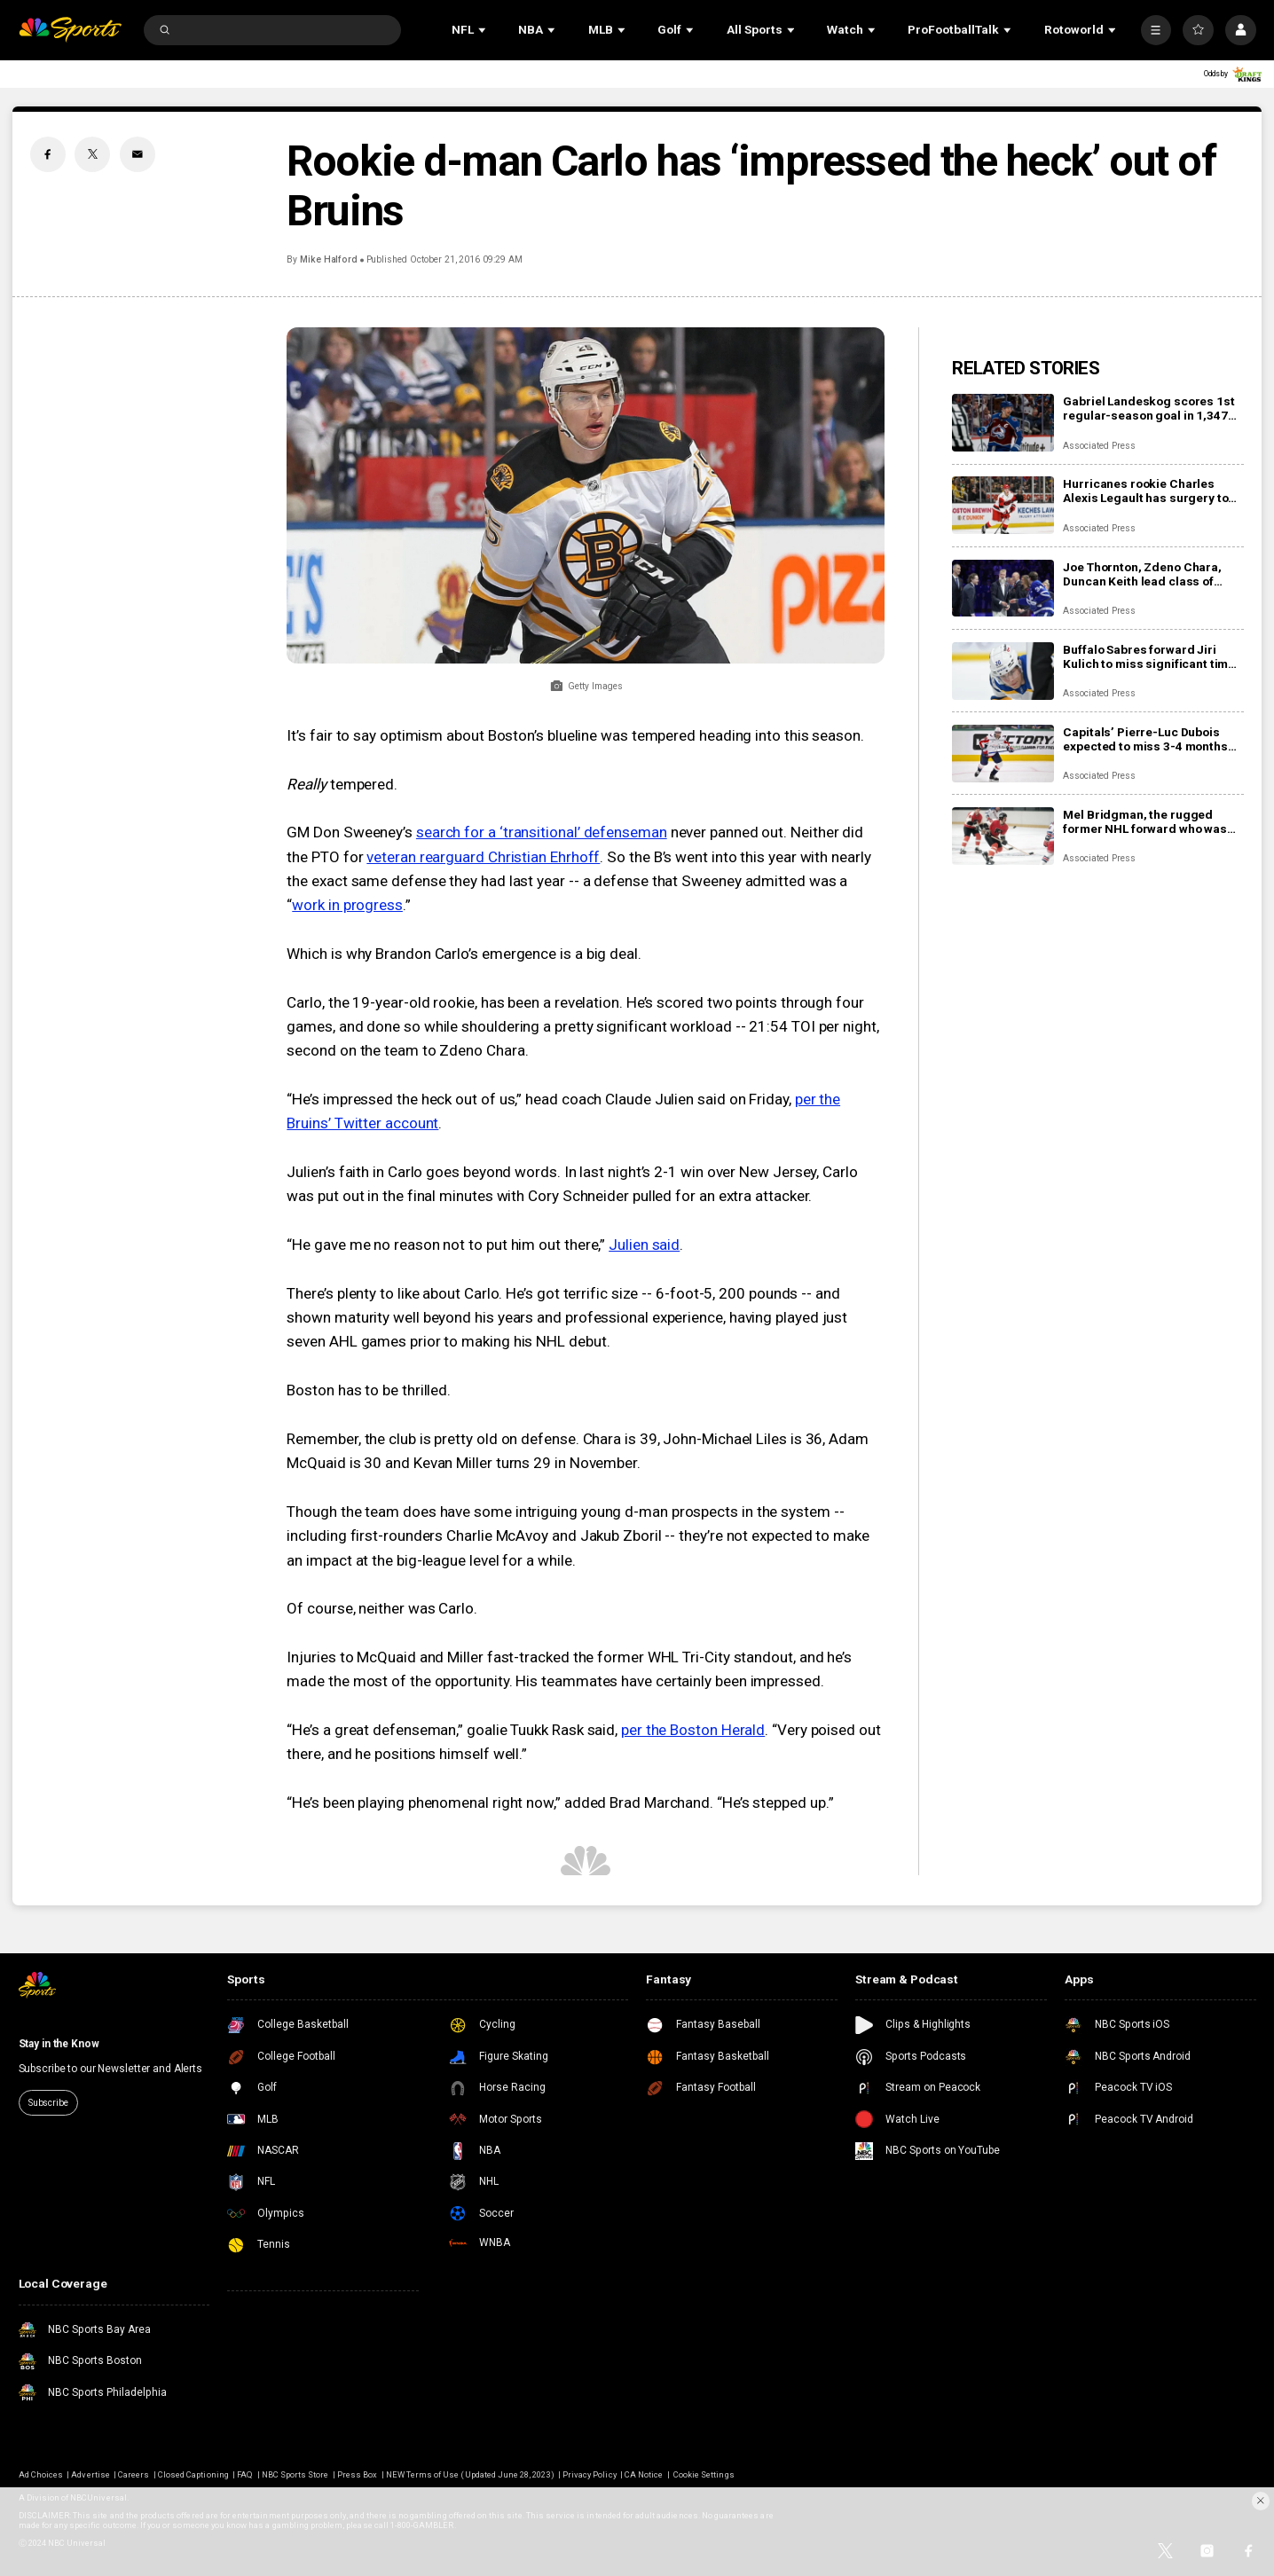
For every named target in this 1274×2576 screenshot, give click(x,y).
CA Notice (644, 2474)
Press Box (357, 2474)
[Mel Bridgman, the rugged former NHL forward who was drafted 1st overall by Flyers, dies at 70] (1003, 836)
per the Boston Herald (693, 1730)
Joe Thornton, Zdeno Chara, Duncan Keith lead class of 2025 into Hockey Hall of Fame (1148, 574)
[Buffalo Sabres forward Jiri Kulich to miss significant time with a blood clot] (1003, 671)
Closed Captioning (193, 2474)
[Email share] (137, 154)
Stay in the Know (59, 2044)
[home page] (70, 29)
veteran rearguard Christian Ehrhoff (483, 857)
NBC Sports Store (295, 2474)
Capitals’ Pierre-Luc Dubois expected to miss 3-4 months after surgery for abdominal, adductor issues (1145, 739)
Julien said (644, 1244)
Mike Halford (329, 259)
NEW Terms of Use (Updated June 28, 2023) (470, 2474)
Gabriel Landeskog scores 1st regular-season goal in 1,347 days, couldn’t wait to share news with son (1148, 408)
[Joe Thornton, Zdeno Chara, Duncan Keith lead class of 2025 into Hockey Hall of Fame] (1003, 588)
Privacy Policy (589, 2474)
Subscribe (48, 2103)
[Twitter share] (92, 154)
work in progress (347, 905)
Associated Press (1099, 446)
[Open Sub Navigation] (483, 30)
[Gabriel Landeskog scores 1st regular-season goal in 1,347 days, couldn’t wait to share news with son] (1003, 423)
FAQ (245, 2474)
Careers (133, 2474)
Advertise (90, 2474)
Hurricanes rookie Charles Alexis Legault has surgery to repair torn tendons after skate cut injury (1151, 490)
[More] (1156, 30)
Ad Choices (41, 2474)
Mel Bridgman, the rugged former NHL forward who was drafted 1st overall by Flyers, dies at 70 (1144, 821)
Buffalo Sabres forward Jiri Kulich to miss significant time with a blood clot (1149, 656)
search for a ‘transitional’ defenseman (541, 832)
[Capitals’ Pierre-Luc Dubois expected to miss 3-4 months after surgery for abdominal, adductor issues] (1003, 753)
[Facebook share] (48, 154)
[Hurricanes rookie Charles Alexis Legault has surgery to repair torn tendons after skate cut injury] (1003, 505)
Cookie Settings (704, 2474)
